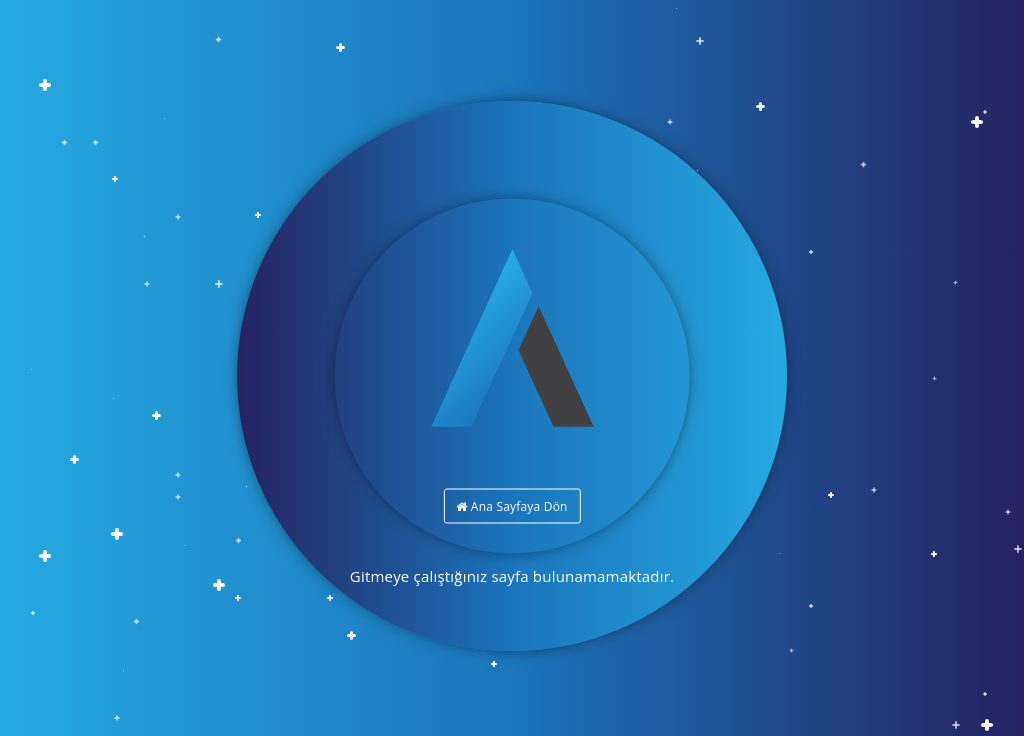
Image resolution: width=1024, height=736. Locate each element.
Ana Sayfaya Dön (511, 506)
